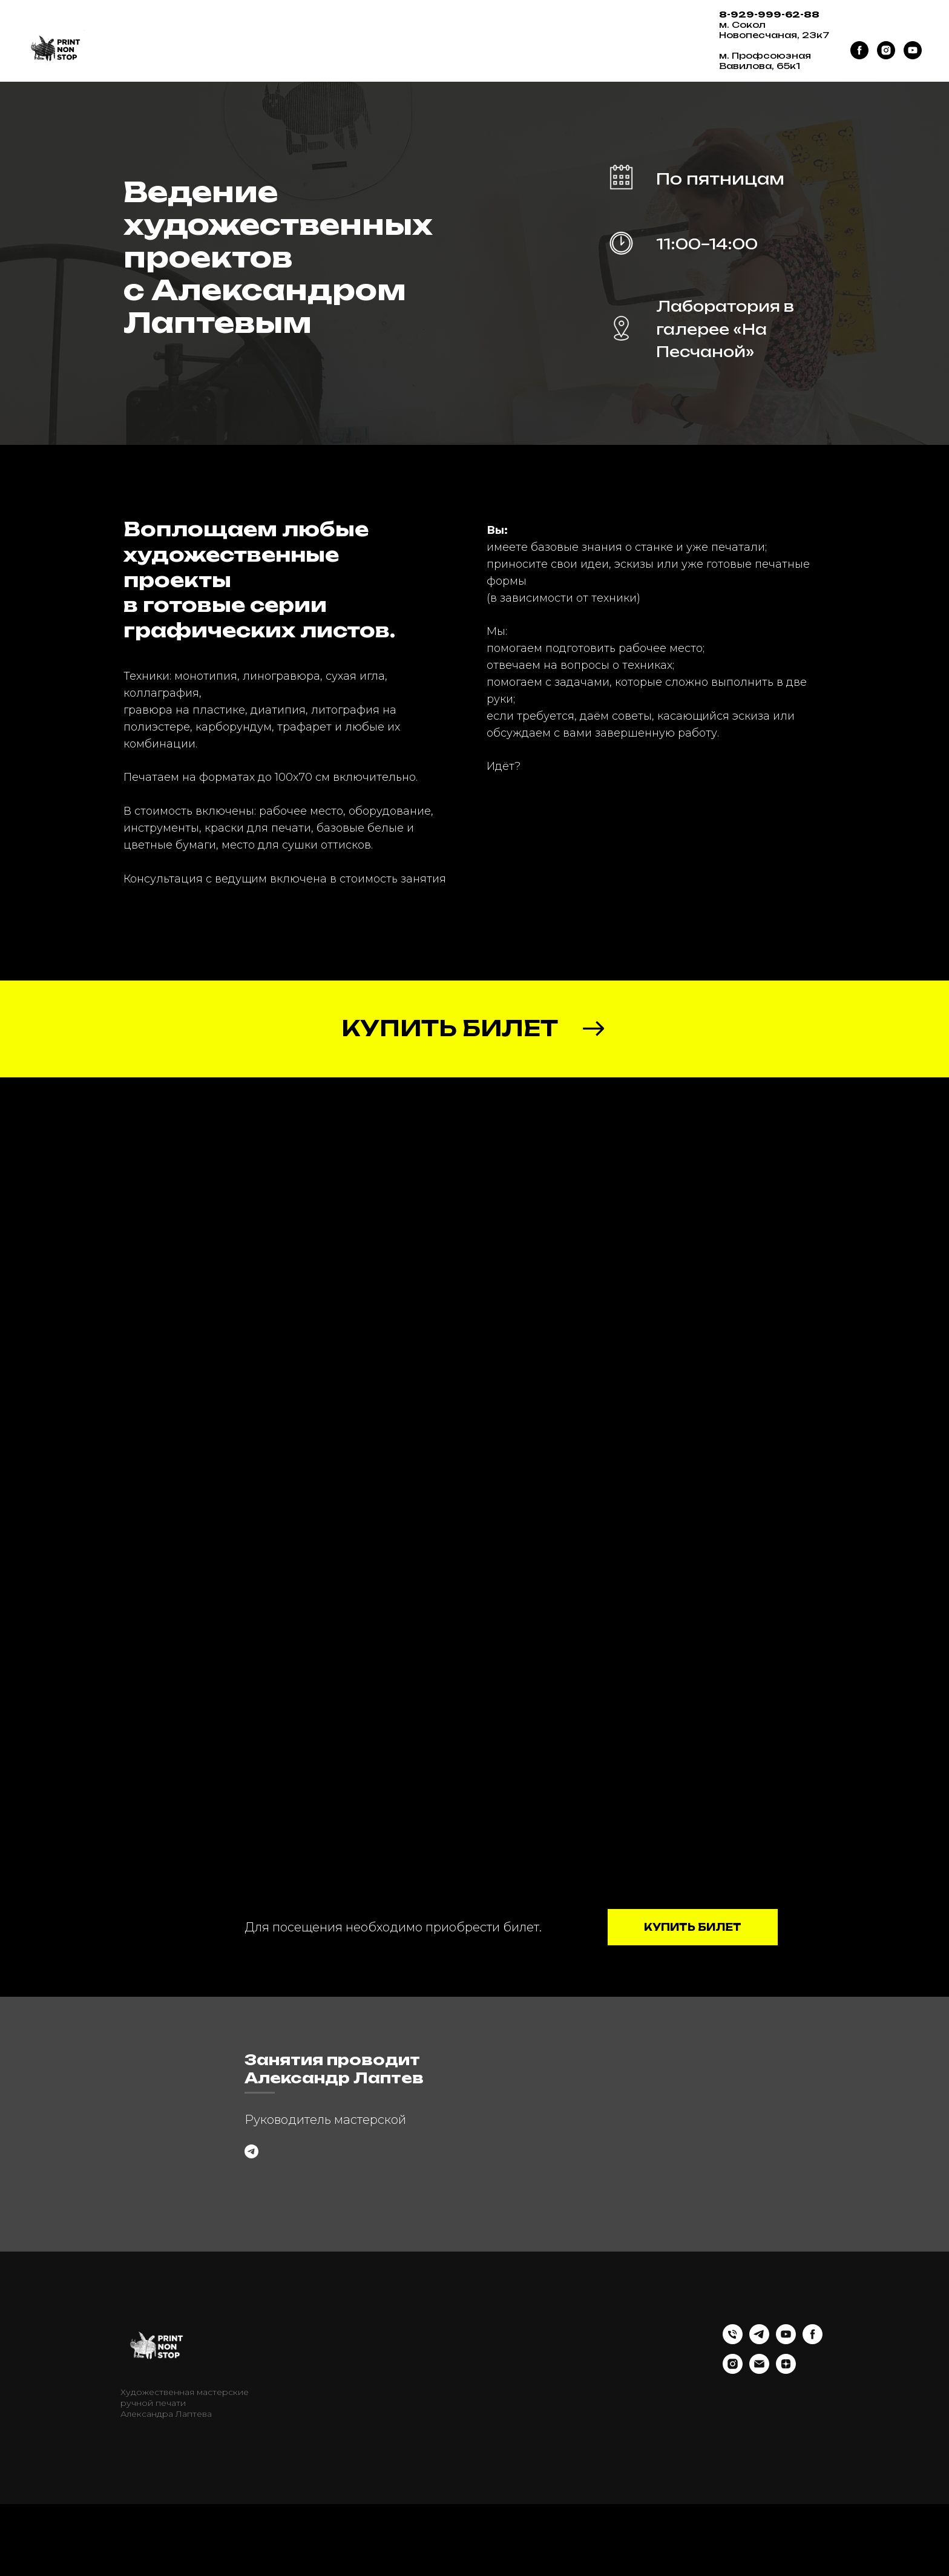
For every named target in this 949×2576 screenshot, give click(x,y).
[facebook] (859, 50)
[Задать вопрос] (251, 2188)
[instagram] (886, 50)
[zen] (786, 2442)
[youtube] (913, 50)
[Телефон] (733, 2413)
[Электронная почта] (759, 2442)
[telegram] (759, 2413)
